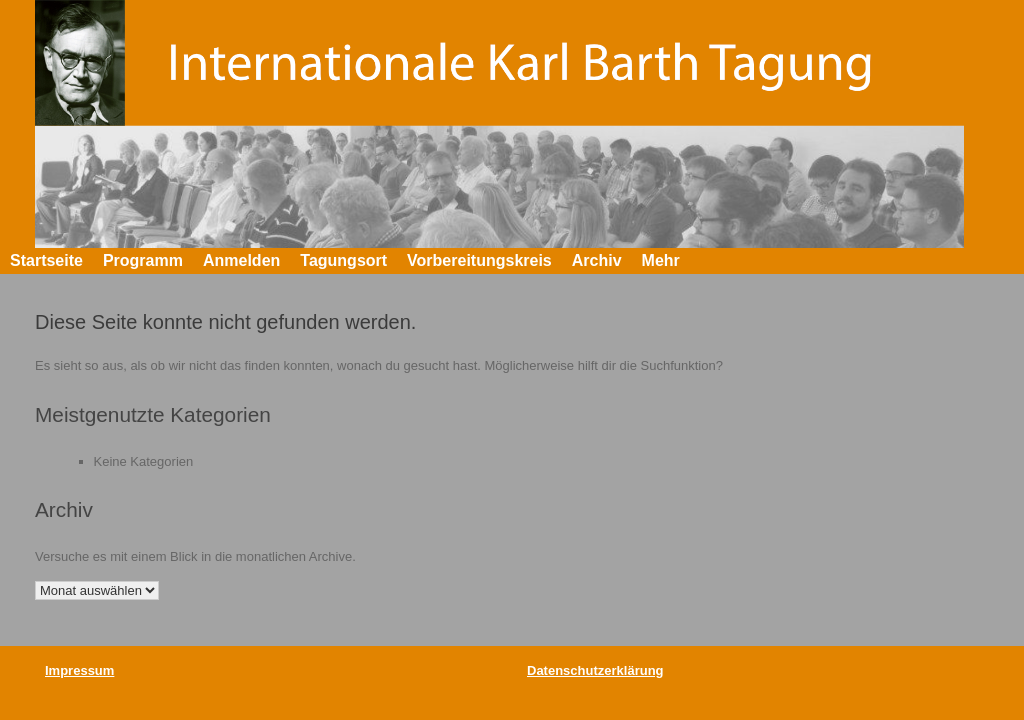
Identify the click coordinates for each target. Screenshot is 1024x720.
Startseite (46, 260)
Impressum (79, 670)
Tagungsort (343, 260)
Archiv (597, 260)
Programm (143, 260)
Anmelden (241, 260)
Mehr (661, 260)
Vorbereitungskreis (479, 260)
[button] (994, 261)
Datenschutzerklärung (595, 670)
